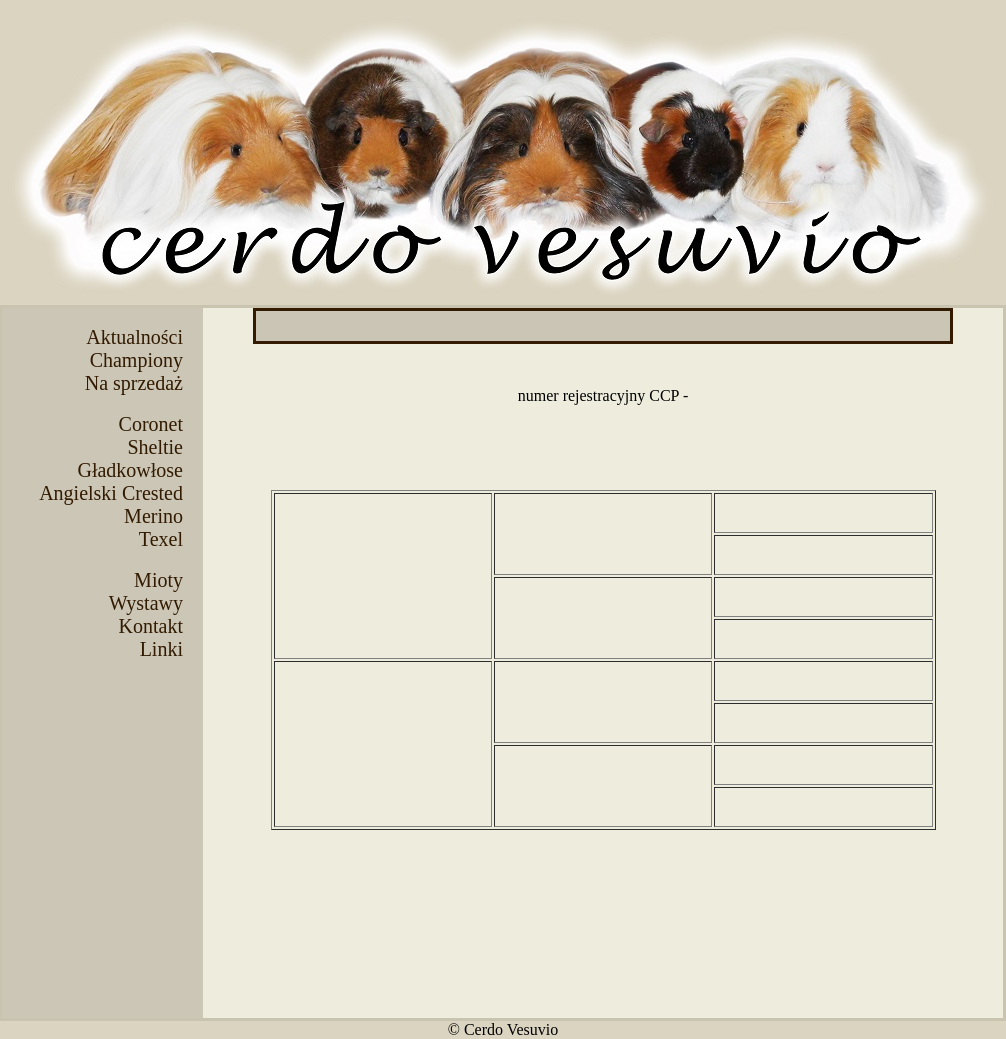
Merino (153, 516)
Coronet (151, 424)
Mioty (158, 580)
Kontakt (151, 626)
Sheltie (155, 447)
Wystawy (146, 603)
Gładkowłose (130, 470)
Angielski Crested (111, 493)
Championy (136, 360)
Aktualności (134, 337)
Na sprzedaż (134, 383)
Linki (161, 649)
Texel (161, 539)
